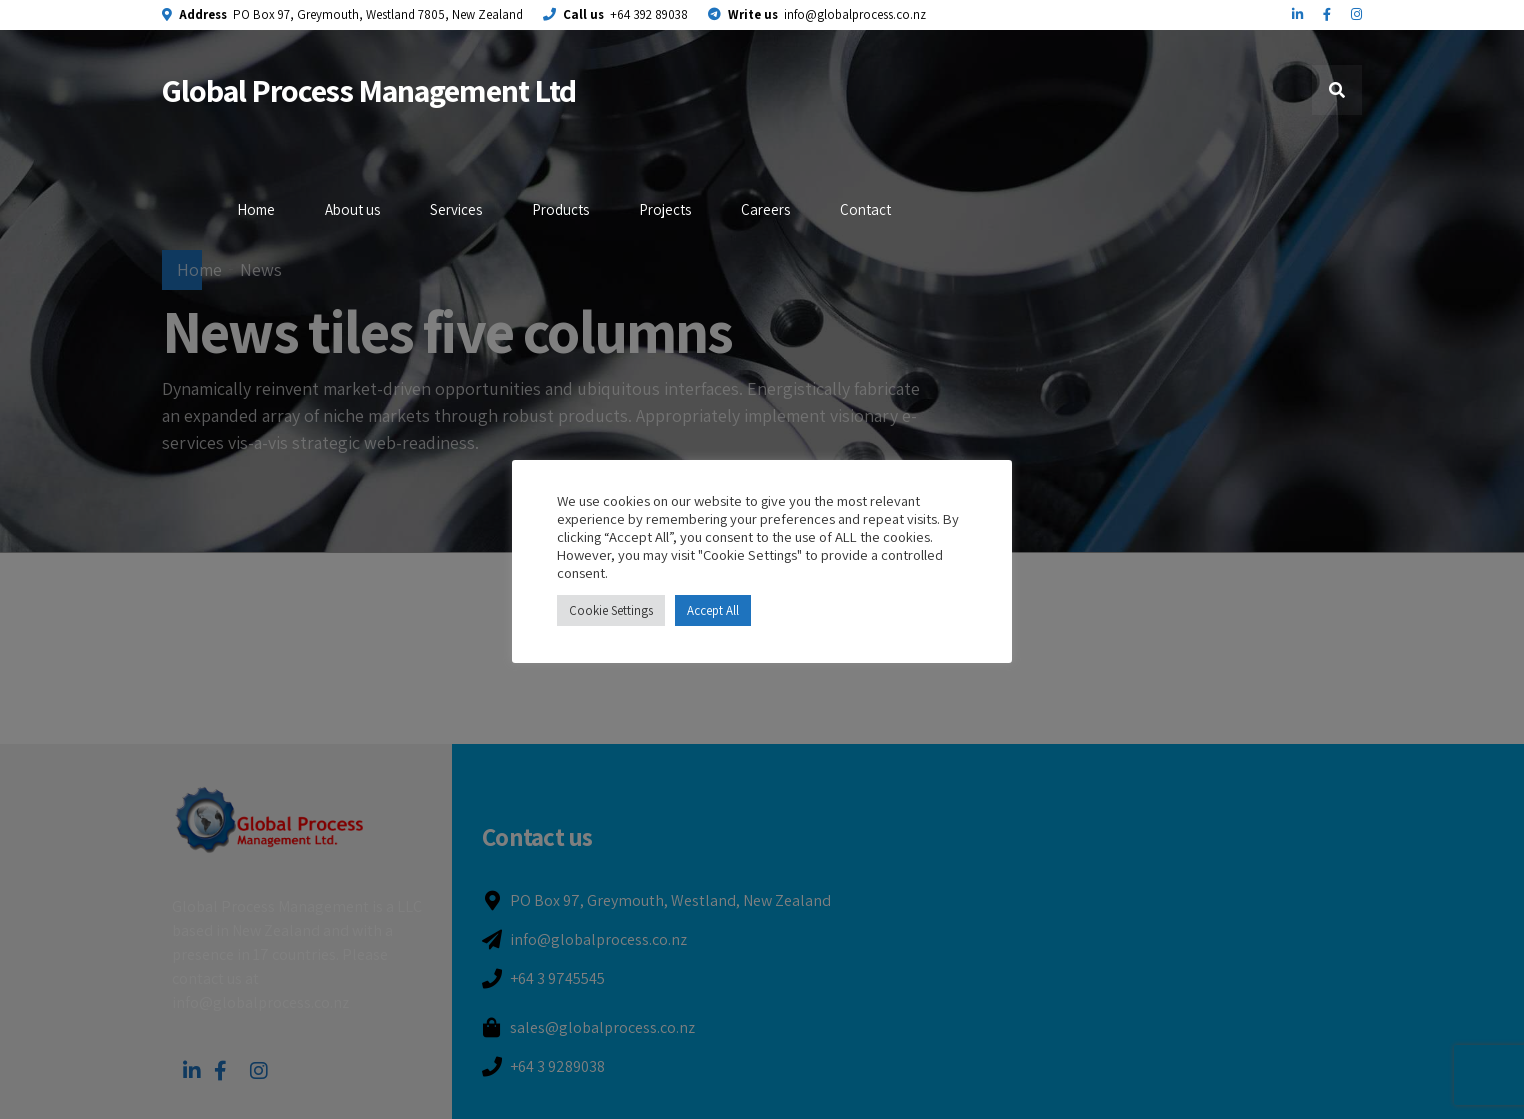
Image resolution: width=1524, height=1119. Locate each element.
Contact (865, 209)
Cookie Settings (611, 610)
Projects (665, 209)
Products (560, 209)
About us (352, 209)
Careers (765, 209)
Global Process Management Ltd (369, 90)
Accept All (713, 610)
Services (456, 209)
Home (256, 209)
